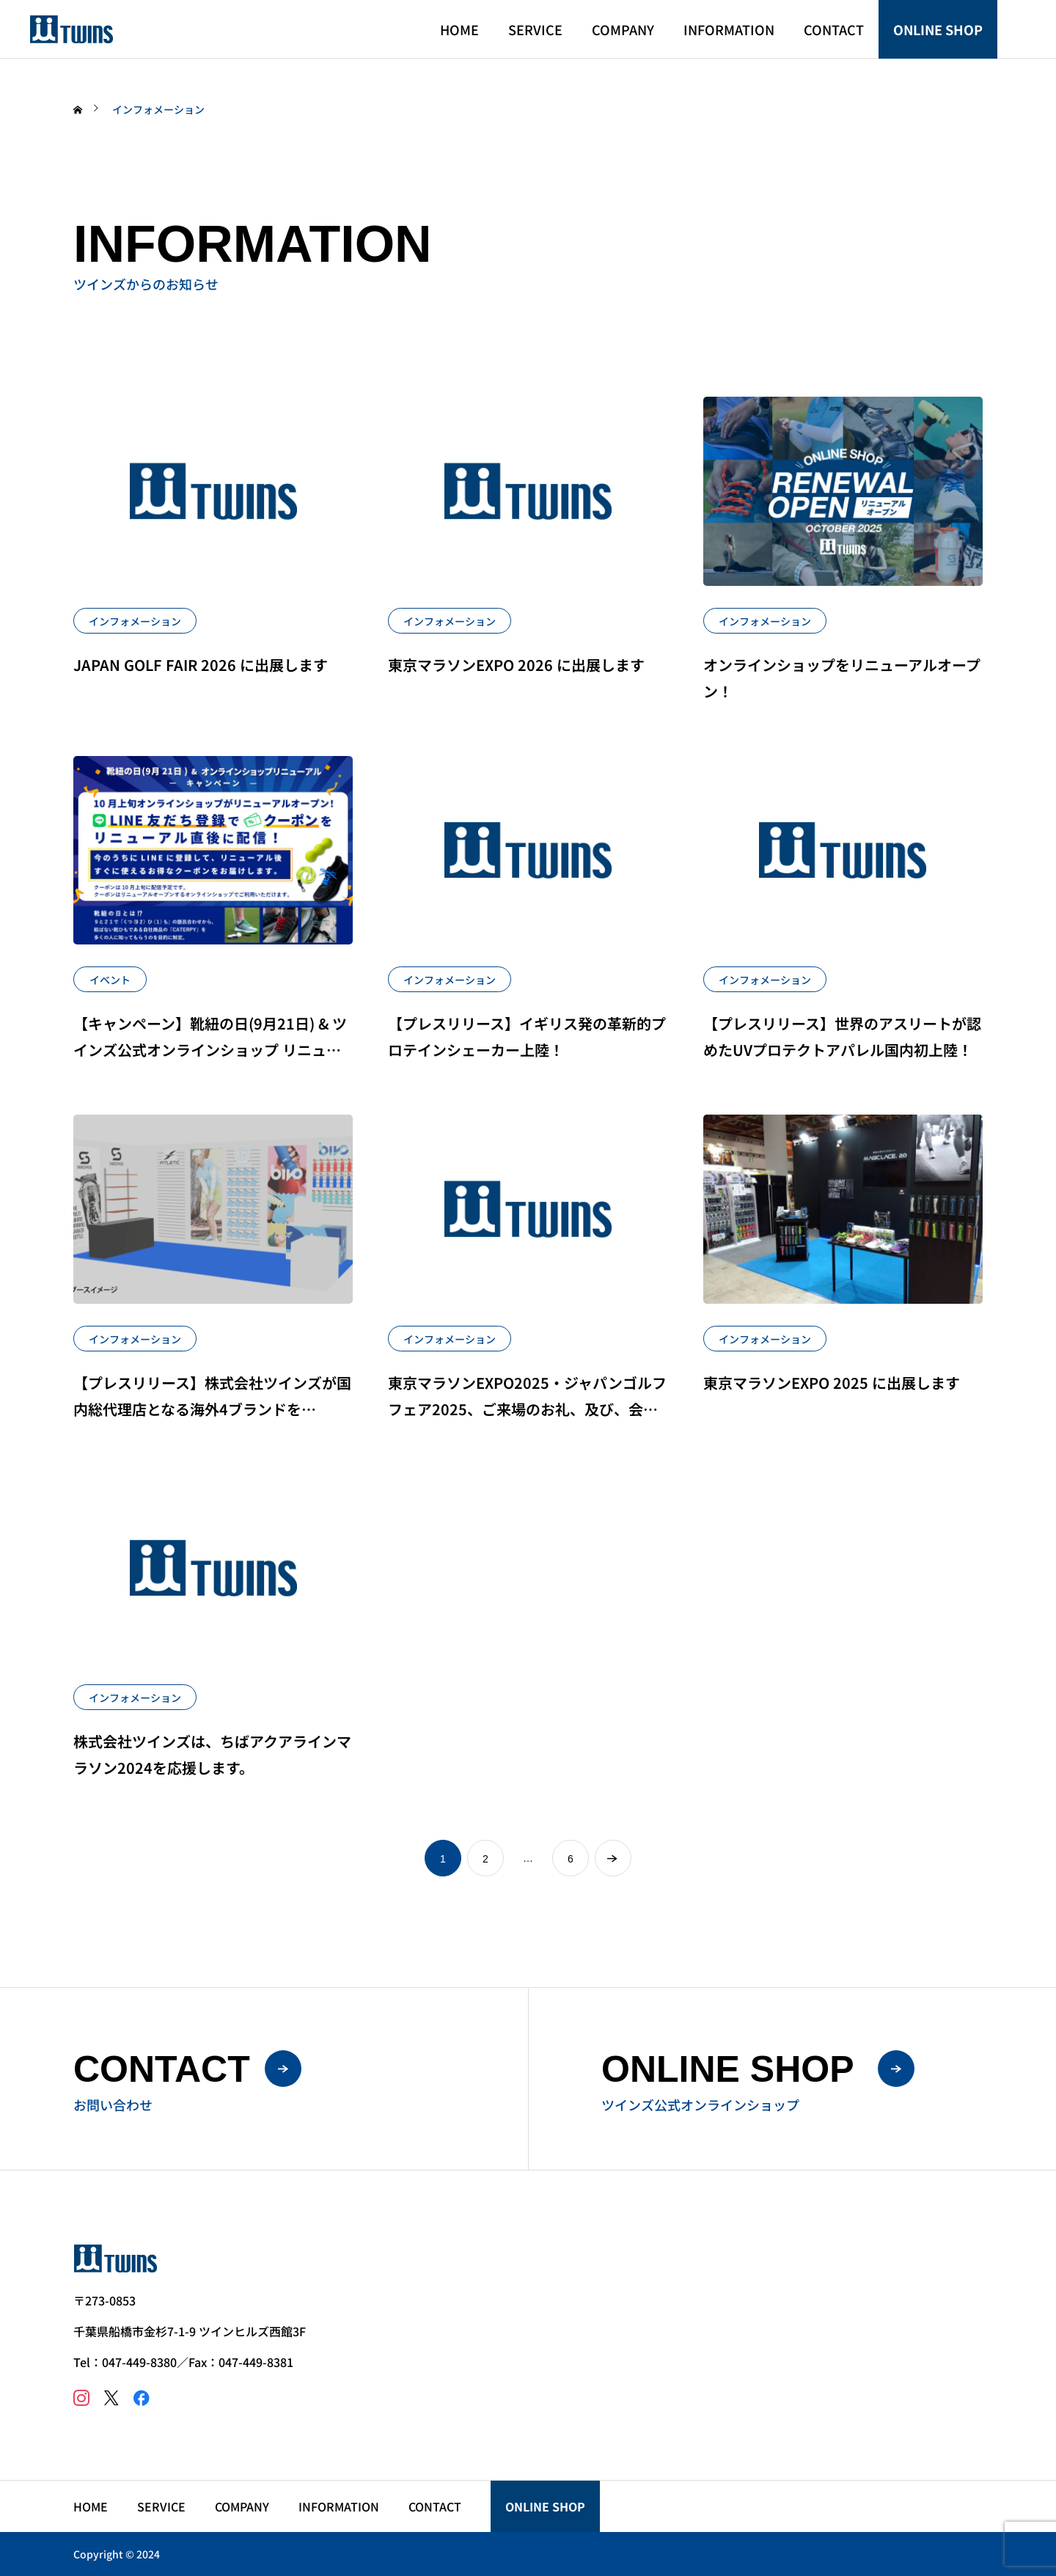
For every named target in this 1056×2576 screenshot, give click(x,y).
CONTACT (834, 29)
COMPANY (623, 29)
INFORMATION (728, 29)
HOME (459, 29)
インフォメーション (135, 621)
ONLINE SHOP (938, 29)
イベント (110, 979)
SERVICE (535, 29)
